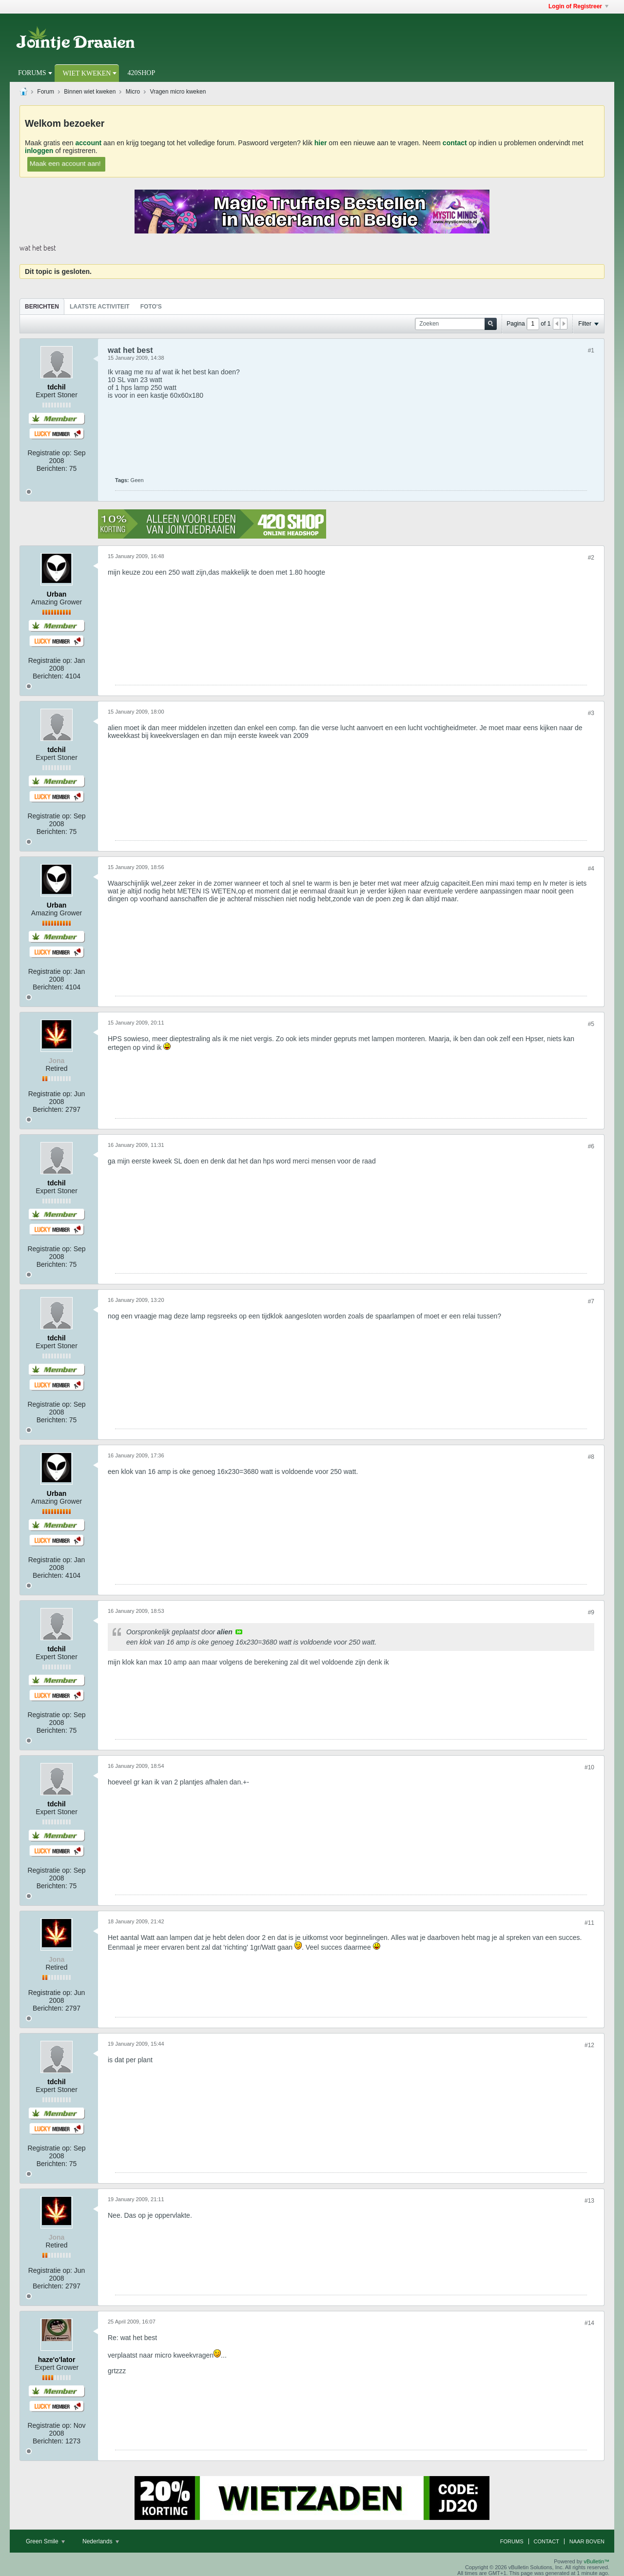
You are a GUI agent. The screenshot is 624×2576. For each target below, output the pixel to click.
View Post (238, 1631)
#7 (591, 1301)
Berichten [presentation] (42, 306)
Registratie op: (49, 453)
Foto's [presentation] (151, 306)
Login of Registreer (578, 6)
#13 (589, 2200)
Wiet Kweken (87, 73)
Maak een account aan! (65, 163)
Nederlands (100, 2541)
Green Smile (45, 2541)
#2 (591, 557)
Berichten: (52, 468)
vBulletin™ (596, 2561)
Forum (45, 91)
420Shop (141, 73)
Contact (546, 2541)
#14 (589, 2323)
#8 (591, 1456)
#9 (591, 1612)
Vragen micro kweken (178, 91)
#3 (591, 713)
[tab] (42, 306)
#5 (591, 1024)
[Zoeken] (456, 324)
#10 (589, 1767)
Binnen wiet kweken (90, 91)
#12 (589, 2045)
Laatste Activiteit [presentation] (100, 306)
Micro (133, 91)
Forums (32, 73)
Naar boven (586, 2541)
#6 (591, 1146)
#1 (591, 350)
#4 (591, 868)
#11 (589, 1922)
